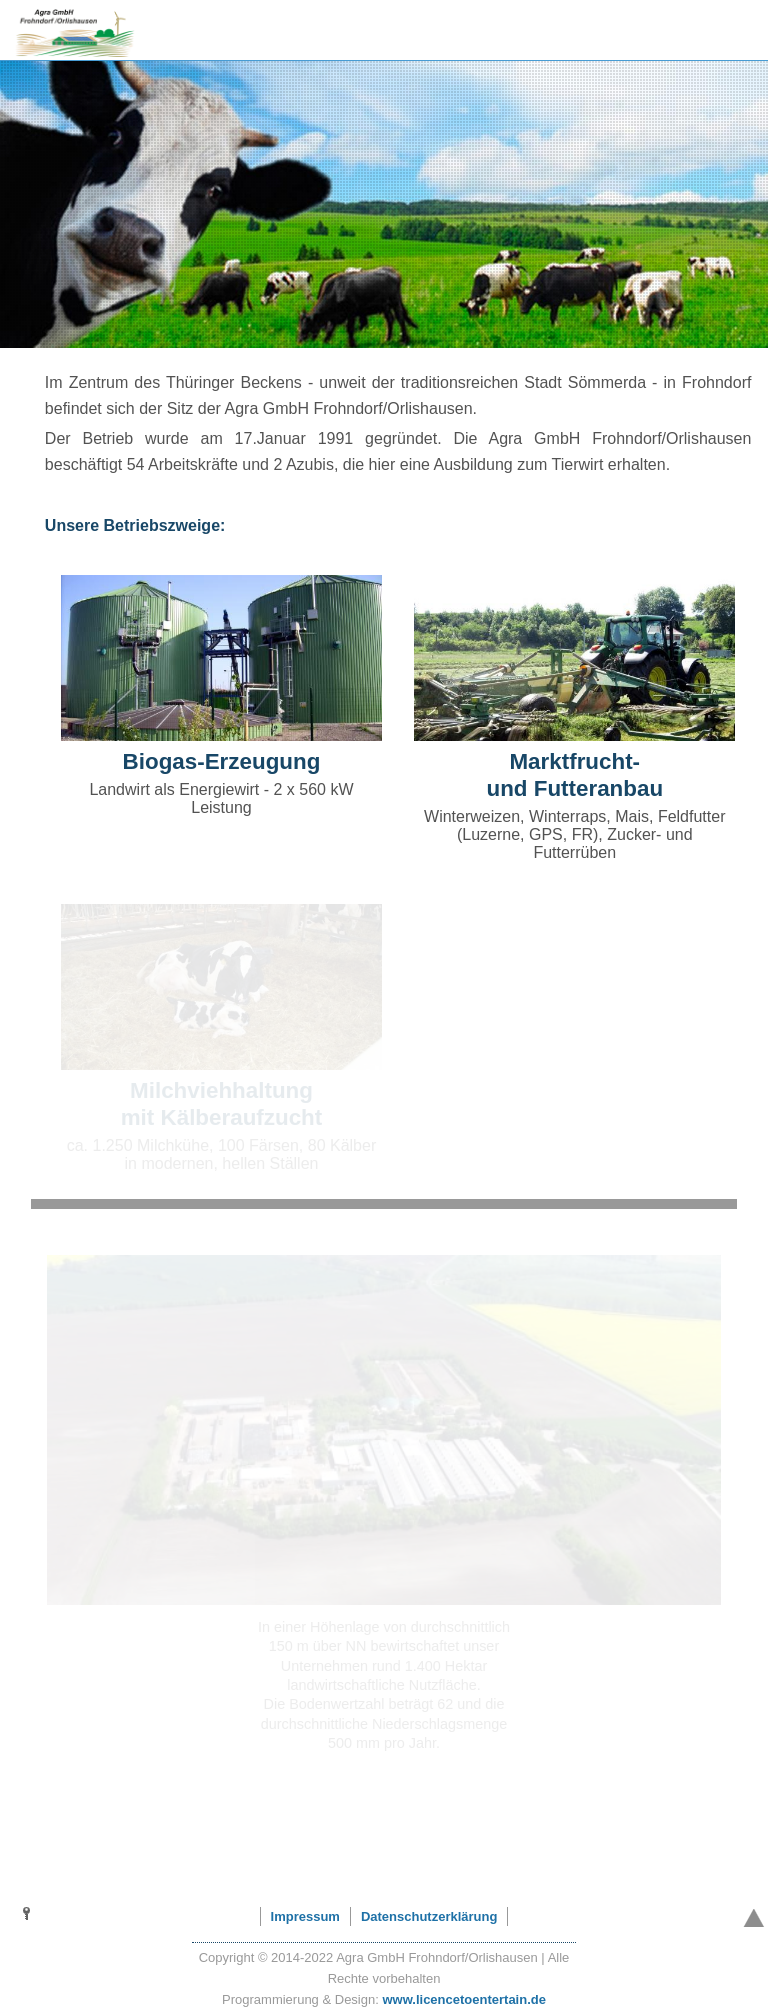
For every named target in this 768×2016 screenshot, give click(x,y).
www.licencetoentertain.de (464, 1999)
